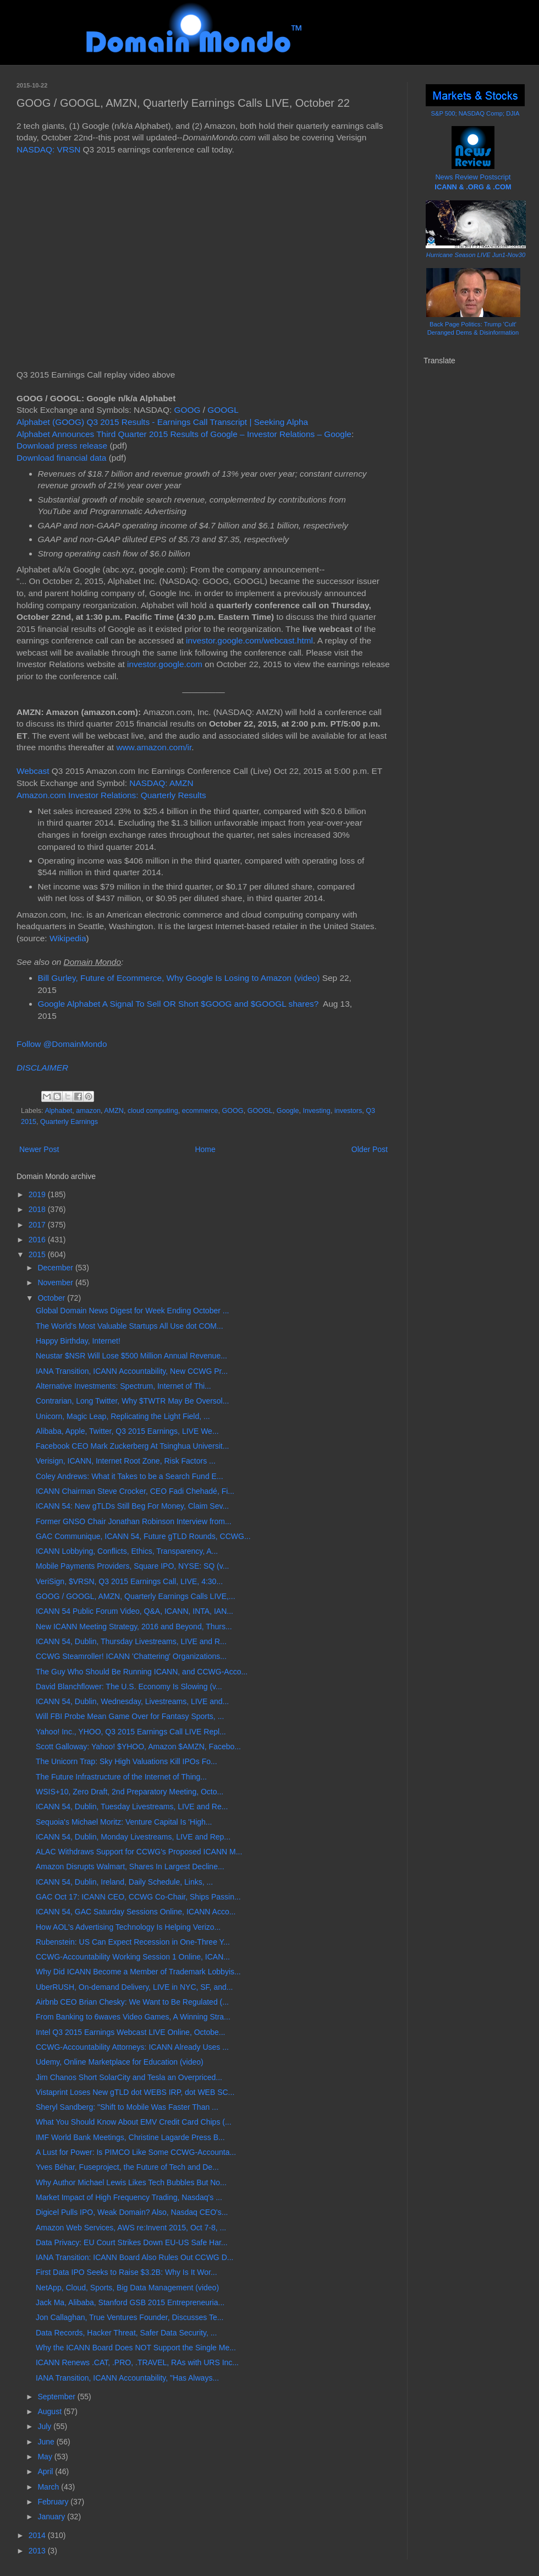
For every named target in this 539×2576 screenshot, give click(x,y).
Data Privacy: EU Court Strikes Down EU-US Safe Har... (132, 2242)
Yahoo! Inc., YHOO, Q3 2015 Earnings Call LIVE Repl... (131, 1731)
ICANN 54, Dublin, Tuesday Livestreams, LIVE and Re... (132, 1806)
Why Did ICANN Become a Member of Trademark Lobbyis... (138, 1971)
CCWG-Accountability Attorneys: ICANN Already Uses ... (132, 2047)
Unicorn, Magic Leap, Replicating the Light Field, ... (123, 1416)
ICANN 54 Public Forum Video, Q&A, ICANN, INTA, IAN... (134, 1611)
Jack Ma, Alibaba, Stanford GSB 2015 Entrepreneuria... (130, 2302)
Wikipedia (68, 938)
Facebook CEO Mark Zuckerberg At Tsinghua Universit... (132, 1446)
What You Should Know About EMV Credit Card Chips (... (134, 2121)
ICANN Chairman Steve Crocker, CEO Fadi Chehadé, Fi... (135, 1491)
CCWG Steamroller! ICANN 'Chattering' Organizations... (131, 1656)
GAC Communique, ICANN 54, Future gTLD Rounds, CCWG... (143, 1536)
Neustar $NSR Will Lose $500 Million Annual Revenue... (131, 1355)
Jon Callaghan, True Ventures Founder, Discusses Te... (129, 2317)
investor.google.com (164, 664)
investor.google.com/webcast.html (249, 640)
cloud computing (153, 1111)
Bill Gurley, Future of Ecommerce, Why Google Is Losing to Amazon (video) (179, 978)
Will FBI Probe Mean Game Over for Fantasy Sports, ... (130, 1716)
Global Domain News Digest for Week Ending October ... (132, 1310)
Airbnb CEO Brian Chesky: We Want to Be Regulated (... (132, 2002)
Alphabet (58, 1111)
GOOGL (222, 409)
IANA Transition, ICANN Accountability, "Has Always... (127, 2377)
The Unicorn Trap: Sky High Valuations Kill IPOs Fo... (126, 1761)
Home (205, 1149)
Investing (316, 1111)
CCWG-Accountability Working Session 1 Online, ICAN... (133, 1956)
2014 (38, 2535)
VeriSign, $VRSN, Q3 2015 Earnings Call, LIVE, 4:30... (129, 1581)
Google (288, 1111)
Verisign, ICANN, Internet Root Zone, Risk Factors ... (126, 1460)
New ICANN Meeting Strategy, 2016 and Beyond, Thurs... (134, 1626)
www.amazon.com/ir (153, 747)
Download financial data (61, 457)
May (45, 2456)
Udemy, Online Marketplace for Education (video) (120, 2061)
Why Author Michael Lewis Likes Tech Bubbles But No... (131, 2182)
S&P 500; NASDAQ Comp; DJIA (475, 113)
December (56, 1267)
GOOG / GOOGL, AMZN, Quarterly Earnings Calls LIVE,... (135, 1596)
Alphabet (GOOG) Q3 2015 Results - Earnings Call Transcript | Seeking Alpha (162, 422)
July (45, 2426)
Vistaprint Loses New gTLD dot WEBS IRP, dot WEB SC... (135, 2092)
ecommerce (200, 1111)
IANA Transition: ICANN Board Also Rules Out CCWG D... (134, 2257)
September (57, 2396)
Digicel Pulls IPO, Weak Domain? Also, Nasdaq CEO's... (132, 2212)
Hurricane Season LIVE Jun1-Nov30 (475, 255)
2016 (38, 1239)
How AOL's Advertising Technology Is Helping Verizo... (128, 1927)
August (50, 2411)
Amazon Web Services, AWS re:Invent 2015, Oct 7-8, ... (131, 2227)
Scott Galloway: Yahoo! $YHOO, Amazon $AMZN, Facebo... (138, 1746)
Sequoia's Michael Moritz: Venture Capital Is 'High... (124, 1822)
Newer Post (39, 1149)
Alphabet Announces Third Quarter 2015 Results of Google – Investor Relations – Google (183, 434)
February (53, 2501)
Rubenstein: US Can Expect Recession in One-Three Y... (133, 1942)
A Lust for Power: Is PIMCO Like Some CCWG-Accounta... (136, 2152)
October (52, 1298)
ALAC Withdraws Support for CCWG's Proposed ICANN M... (139, 1851)
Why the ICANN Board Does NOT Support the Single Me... (136, 2347)
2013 (38, 2550)
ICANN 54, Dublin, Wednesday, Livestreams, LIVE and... (132, 1701)
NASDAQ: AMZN (161, 783)
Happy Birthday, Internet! (78, 1340)
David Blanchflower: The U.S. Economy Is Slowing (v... (129, 1686)
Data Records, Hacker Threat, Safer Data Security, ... (126, 2332)
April (46, 2471)
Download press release (61, 445)
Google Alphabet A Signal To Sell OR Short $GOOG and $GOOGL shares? (178, 1003)
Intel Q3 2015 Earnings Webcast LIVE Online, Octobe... (131, 2032)
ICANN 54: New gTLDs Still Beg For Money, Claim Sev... (132, 1506)
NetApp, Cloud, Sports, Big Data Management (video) (127, 2287)
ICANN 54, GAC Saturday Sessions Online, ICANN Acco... (135, 1911)
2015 (38, 1254)
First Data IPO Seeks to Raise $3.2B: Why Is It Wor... (126, 2272)
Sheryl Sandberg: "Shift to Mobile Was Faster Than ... (127, 2107)
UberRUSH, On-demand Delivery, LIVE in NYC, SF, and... (134, 1987)
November (56, 1282)
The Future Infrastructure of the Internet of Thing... (121, 1776)
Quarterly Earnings (69, 1122)
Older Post (369, 1149)
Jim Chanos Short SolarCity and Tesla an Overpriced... (129, 2077)
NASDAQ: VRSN (48, 149)
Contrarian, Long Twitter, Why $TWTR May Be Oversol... (132, 1400)
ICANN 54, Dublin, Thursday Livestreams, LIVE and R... (131, 1641)
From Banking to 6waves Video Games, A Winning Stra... (133, 2016)
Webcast (33, 771)
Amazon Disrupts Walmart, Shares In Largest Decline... (130, 1866)
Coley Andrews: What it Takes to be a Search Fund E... (129, 1476)
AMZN (114, 1111)
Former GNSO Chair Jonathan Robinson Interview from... (134, 1521)
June (46, 2441)
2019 (38, 1194)
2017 (38, 1224)
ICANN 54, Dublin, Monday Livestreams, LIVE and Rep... (133, 1836)
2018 (38, 1209)
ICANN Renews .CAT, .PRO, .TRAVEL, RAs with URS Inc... (137, 2362)
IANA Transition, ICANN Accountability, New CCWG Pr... (132, 1371)
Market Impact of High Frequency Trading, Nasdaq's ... (129, 2197)
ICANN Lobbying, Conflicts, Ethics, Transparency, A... (127, 1551)
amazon (88, 1111)
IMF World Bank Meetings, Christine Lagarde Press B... (130, 2137)
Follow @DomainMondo (61, 1044)
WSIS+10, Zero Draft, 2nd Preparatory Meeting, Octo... (129, 1791)
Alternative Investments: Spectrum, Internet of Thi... (123, 1386)
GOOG (187, 409)
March (49, 2486)
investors (348, 1111)
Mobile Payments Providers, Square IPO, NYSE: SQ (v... (132, 1566)
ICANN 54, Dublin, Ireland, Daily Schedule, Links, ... (124, 1882)
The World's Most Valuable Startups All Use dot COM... (129, 1326)
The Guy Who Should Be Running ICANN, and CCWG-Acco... (142, 1671)
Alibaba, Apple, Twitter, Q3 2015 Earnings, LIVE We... (127, 1431)
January (52, 2516)
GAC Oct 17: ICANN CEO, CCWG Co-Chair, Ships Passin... (138, 1896)
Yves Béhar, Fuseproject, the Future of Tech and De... (127, 2167)
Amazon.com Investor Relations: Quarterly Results (111, 795)
